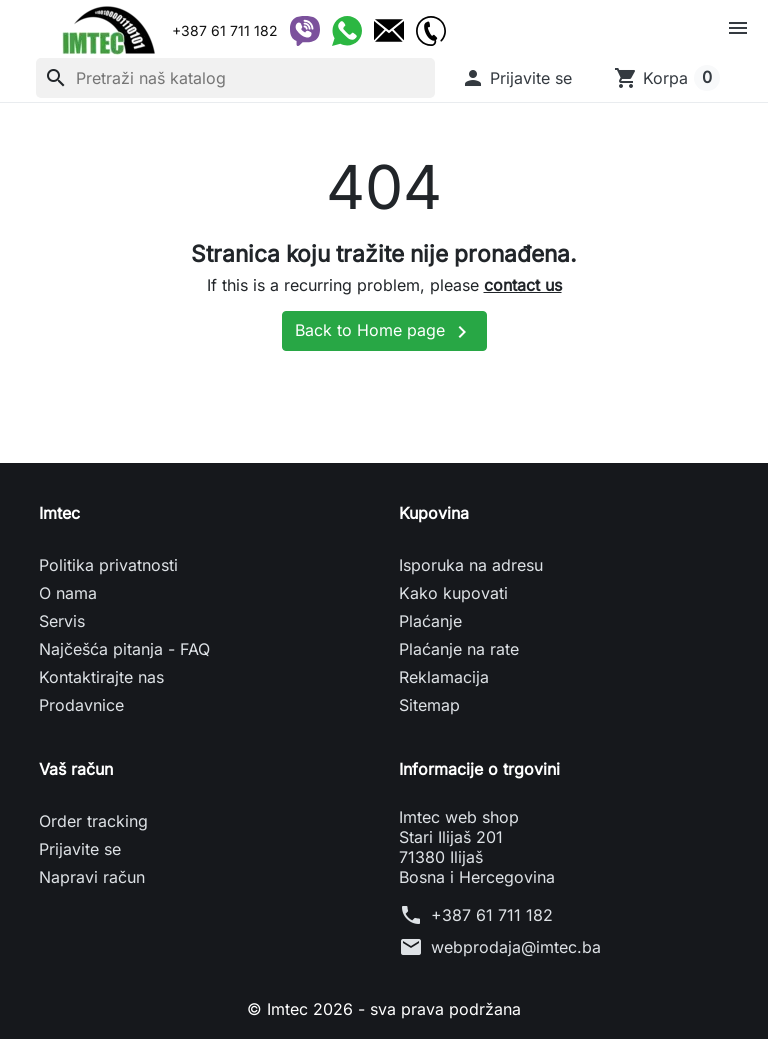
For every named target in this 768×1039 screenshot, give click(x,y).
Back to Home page (384, 332)
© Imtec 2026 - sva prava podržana (384, 1009)
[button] (516, 78)
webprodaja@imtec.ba (516, 947)
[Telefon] (431, 31)
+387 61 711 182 (492, 915)
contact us (523, 285)
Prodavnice (81, 705)
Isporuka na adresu (471, 565)
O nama (68, 593)
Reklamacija (444, 677)
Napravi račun (92, 877)
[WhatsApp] (347, 31)
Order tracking (93, 821)
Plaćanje (430, 621)
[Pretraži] (235, 78)
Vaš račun (76, 769)
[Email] (389, 31)
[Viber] (305, 31)
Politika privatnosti (108, 565)
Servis (62, 621)
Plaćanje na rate (459, 649)
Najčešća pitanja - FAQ (124, 649)
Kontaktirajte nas (101, 677)
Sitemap (429, 705)
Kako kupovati (453, 593)
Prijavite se (80, 849)
